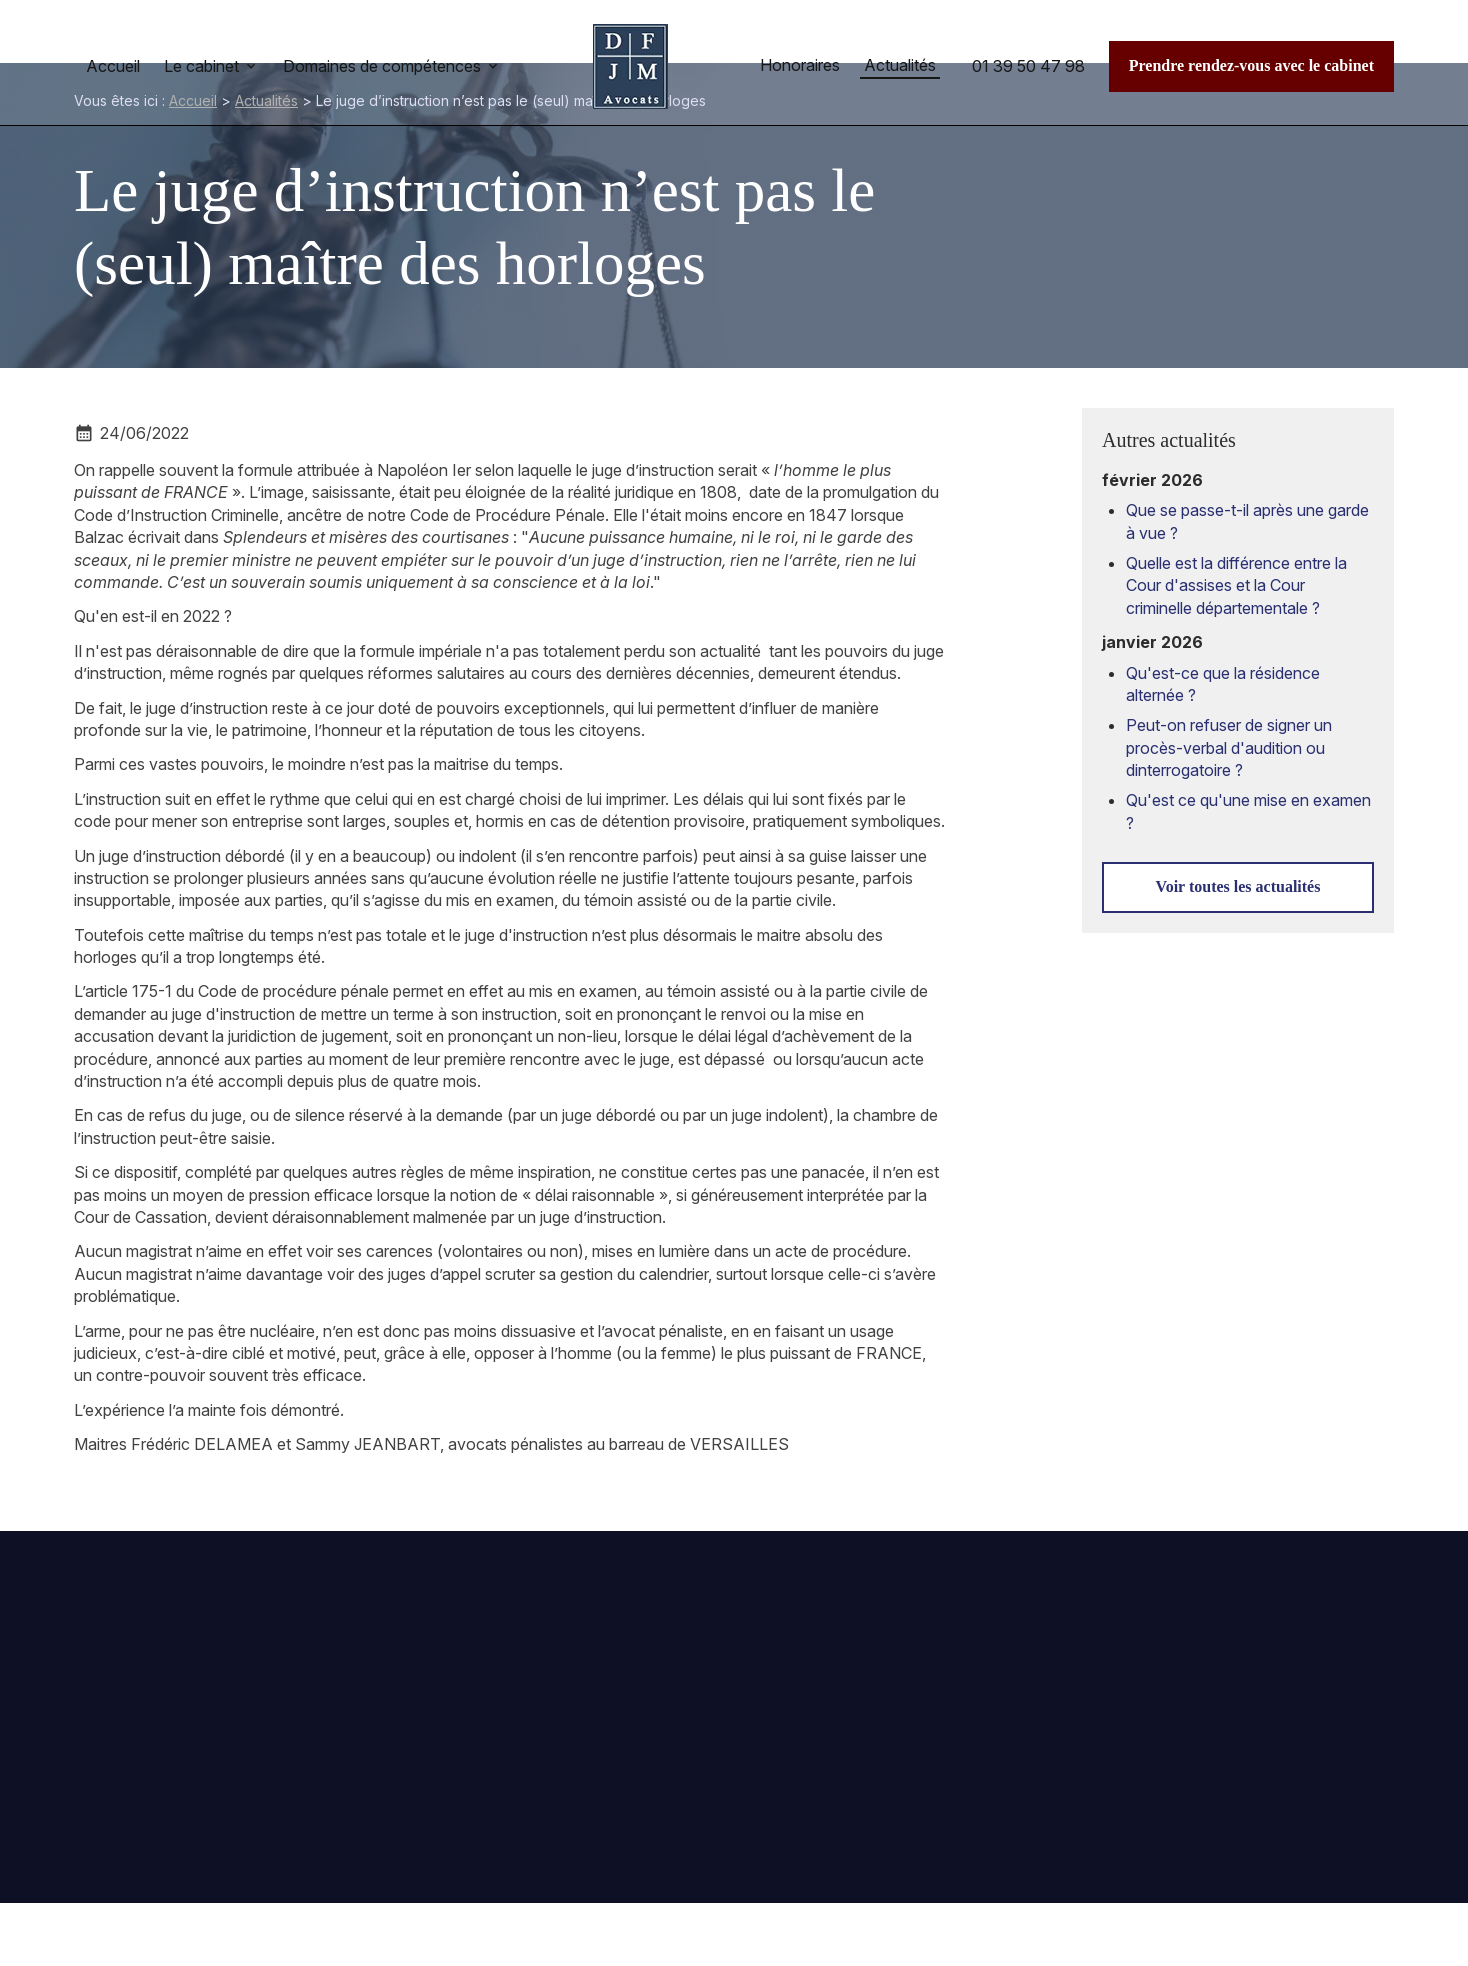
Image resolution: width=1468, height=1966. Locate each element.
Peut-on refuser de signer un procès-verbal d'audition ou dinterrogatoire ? (1229, 747)
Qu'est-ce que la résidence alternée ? (1223, 684)
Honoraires (800, 65)
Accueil (113, 66)
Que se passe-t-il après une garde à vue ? (1247, 521)
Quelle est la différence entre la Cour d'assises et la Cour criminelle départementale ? (1236, 585)
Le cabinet (201, 66)
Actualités (900, 65)
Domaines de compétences (382, 66)
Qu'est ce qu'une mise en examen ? (1248, 811)
